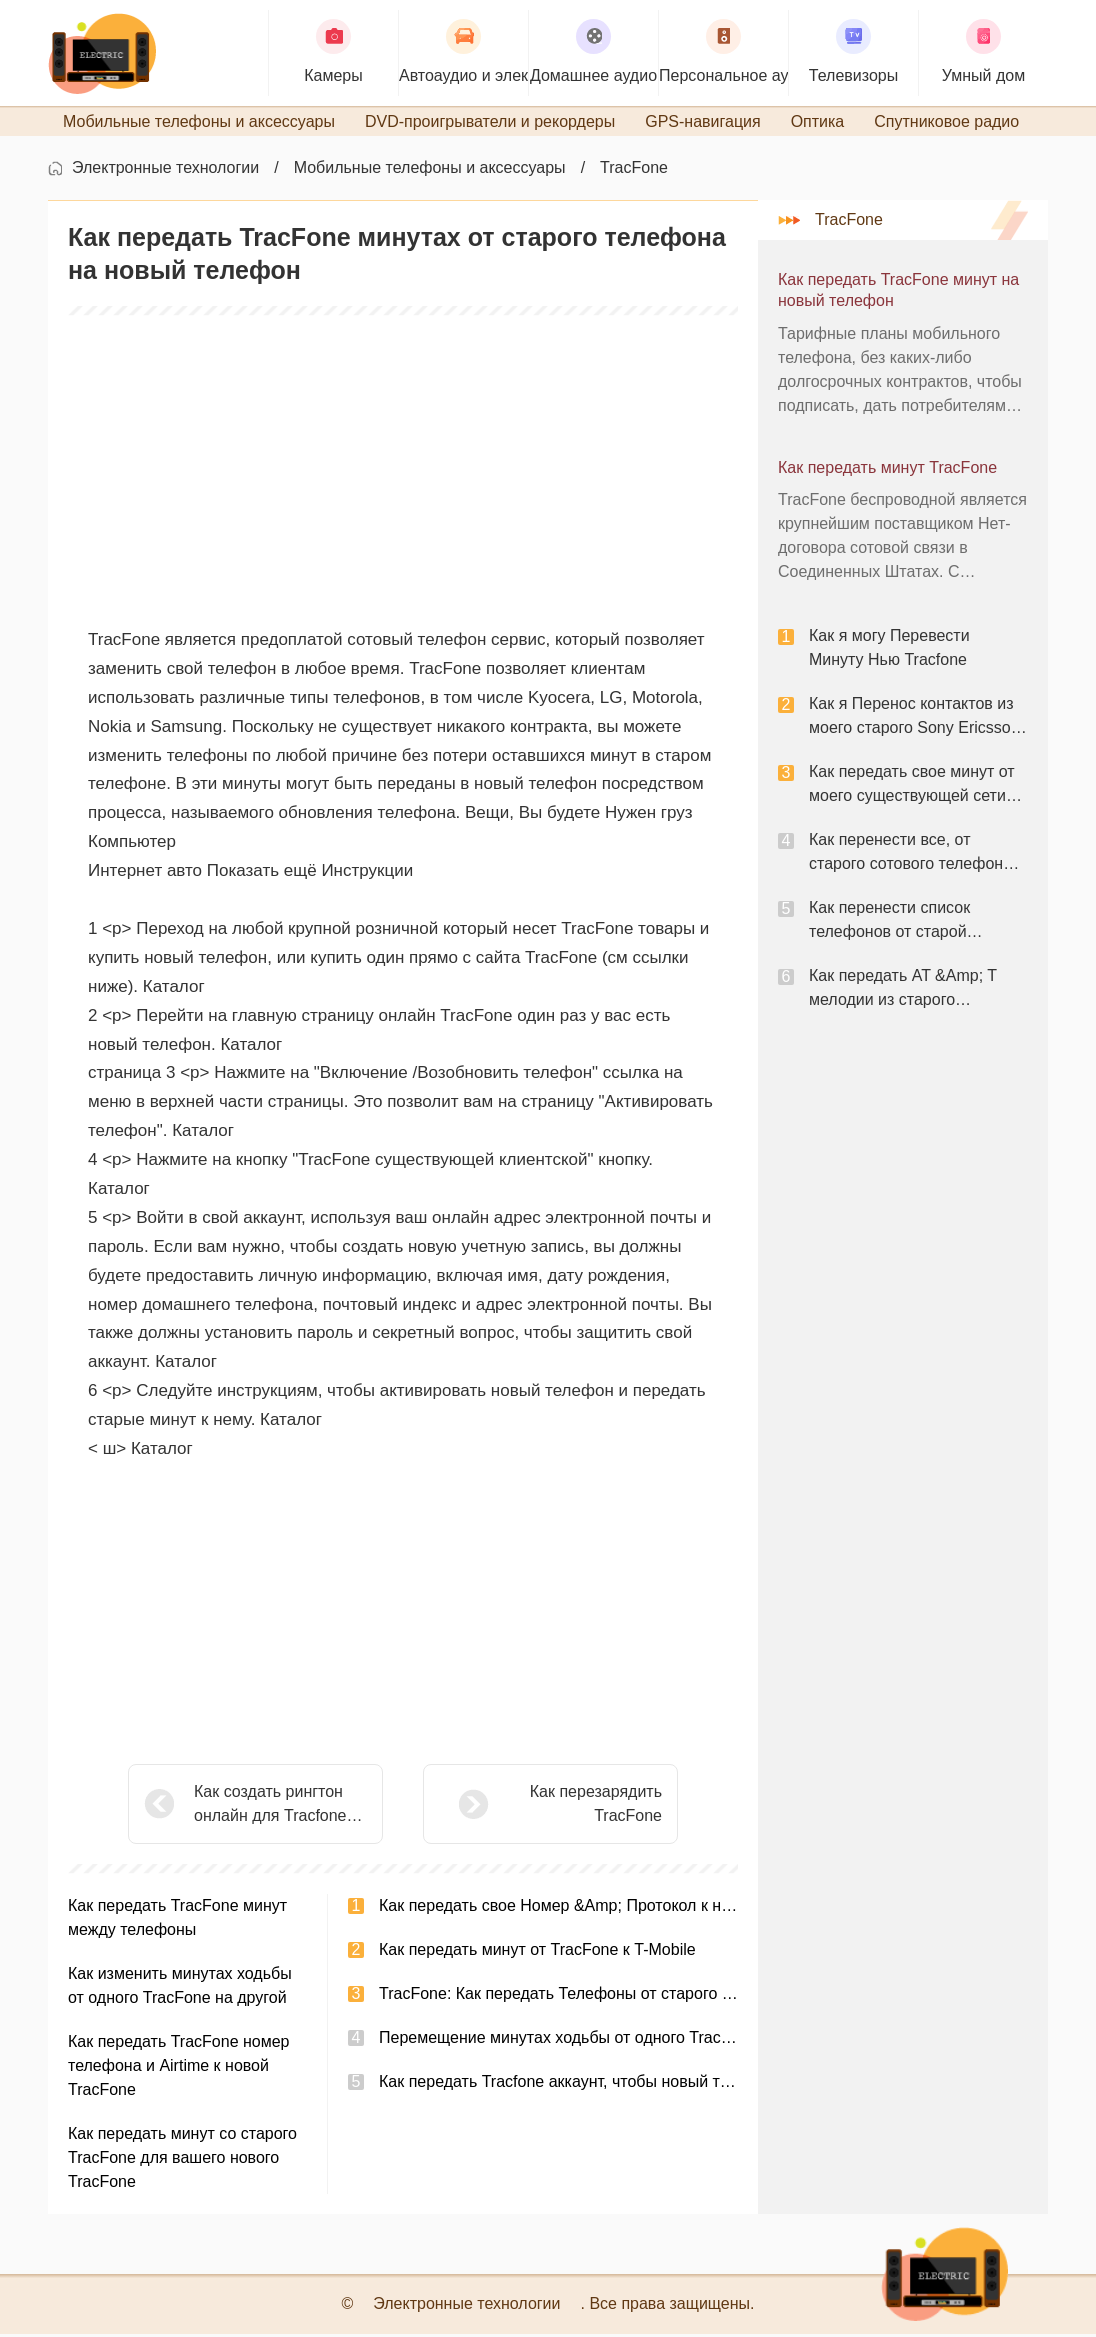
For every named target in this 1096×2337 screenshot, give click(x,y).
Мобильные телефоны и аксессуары (430, 170)
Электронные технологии (165, 170)
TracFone (634, 170)
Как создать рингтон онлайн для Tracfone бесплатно (270, 1808)
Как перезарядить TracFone (546, 1806)
